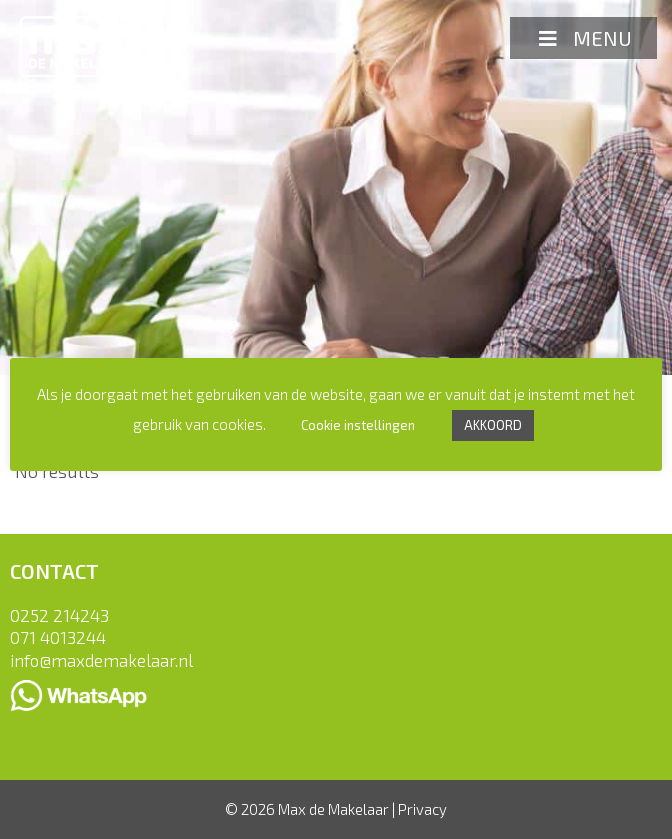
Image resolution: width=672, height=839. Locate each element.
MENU (583, 38)
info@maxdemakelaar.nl (101, 660)
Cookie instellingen (358, 425)
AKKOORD (493, 425)
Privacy (422, 809)
